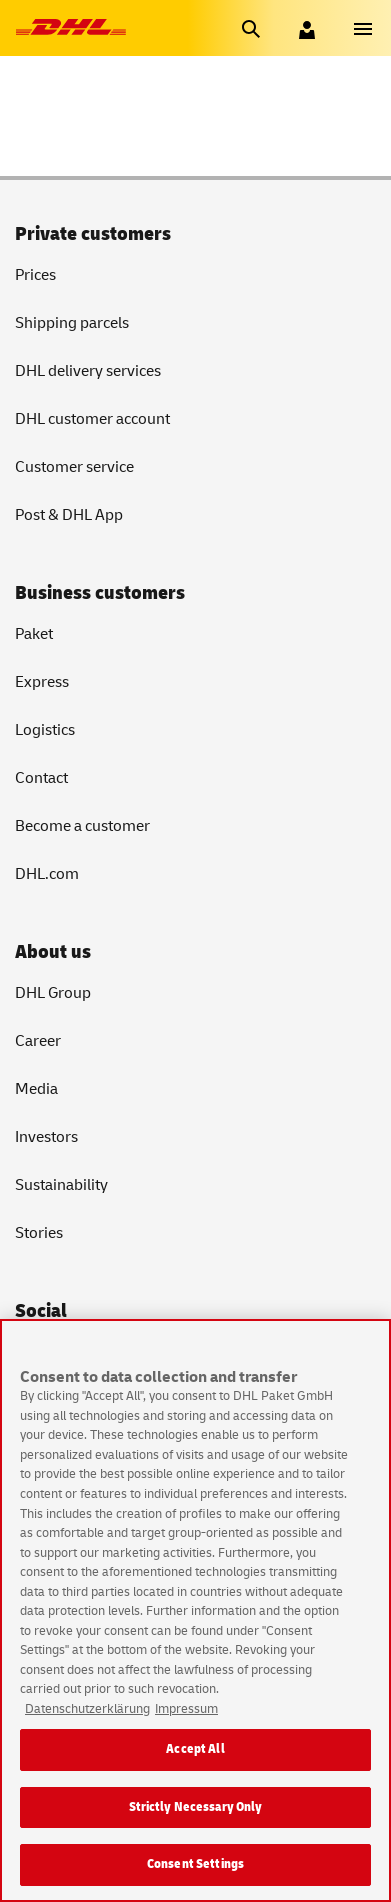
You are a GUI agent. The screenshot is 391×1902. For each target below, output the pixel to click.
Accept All (195, 1750)
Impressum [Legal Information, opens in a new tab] (186, 1710)
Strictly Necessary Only (196, 1808)
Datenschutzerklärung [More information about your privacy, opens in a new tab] (87, 1710)
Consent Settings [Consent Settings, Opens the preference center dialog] (195, 1866)
